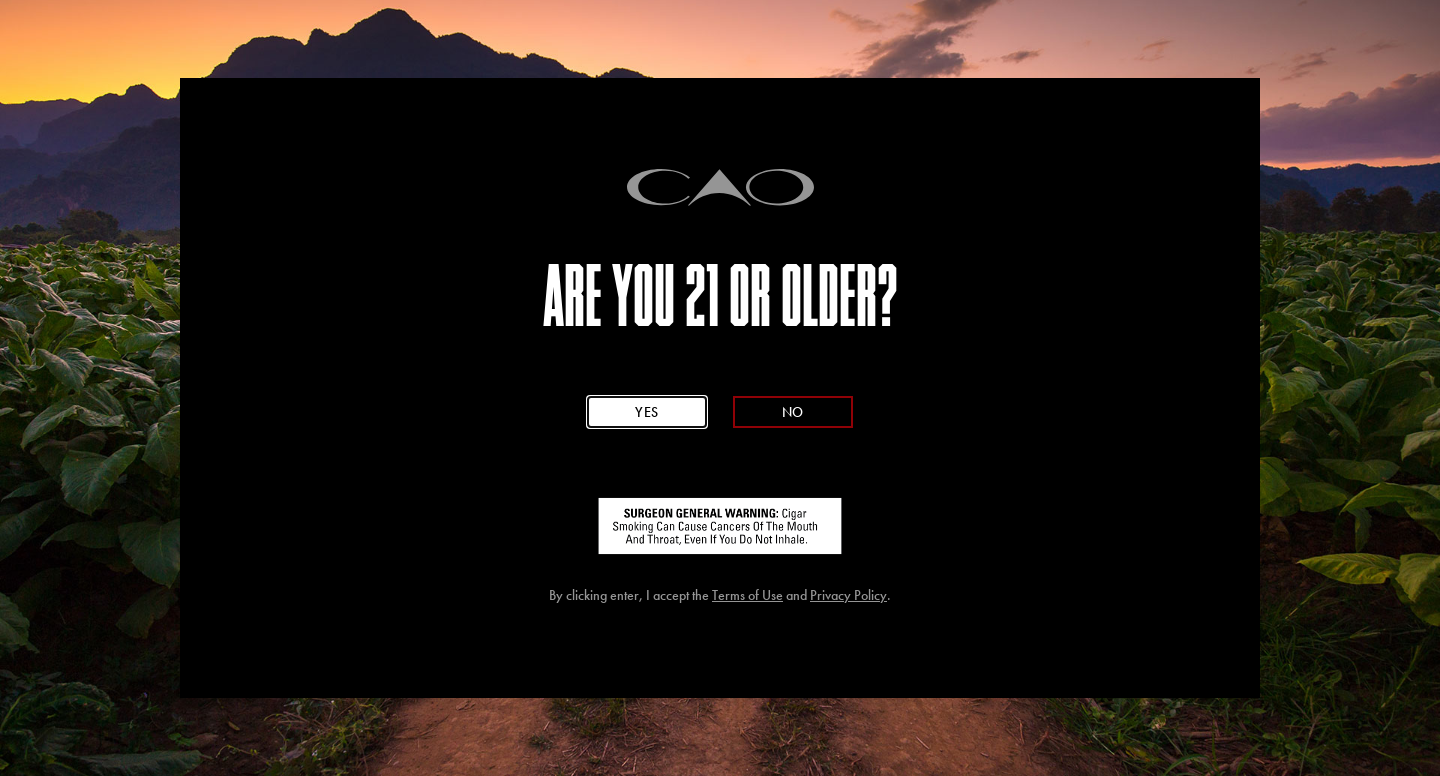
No (793, 411)
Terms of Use (747, 595)
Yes (647, 411)
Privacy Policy (848, 595)
